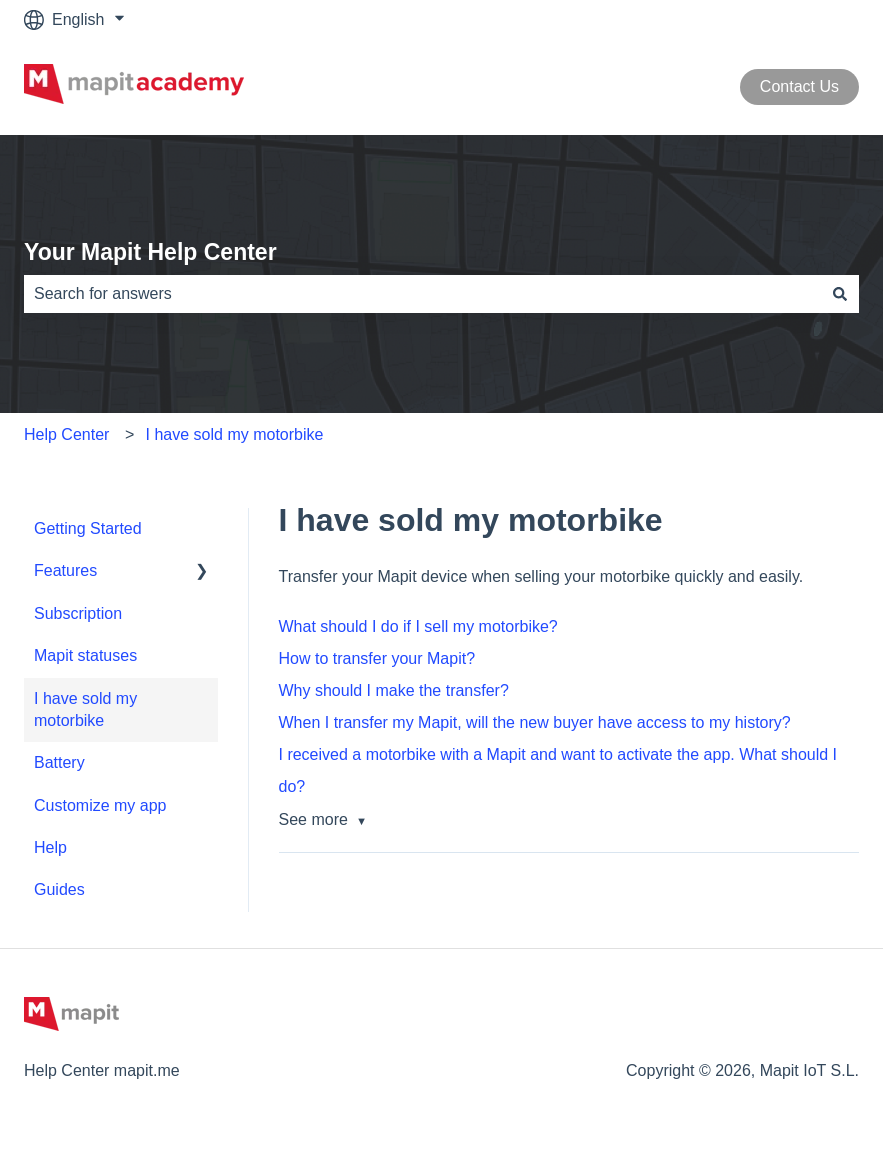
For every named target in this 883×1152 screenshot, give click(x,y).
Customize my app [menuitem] (100, 805)
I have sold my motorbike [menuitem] (85, 709)
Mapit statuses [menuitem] (85, 655)
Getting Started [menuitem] (88, 528)
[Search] (840, 294)
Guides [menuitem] (59, 889)
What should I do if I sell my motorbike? (418, 626)
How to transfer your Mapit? (377, 658)
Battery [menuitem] (59, 762)
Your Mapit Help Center (150, 252)
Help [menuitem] (50, 847)
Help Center (66, 434)
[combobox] (422, 294)
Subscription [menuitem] (78, 613)
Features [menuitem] (65, 570)
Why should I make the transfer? (394, 690)
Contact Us (799, 86)
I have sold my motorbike (235, 434)
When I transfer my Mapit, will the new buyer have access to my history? (535, 722)
